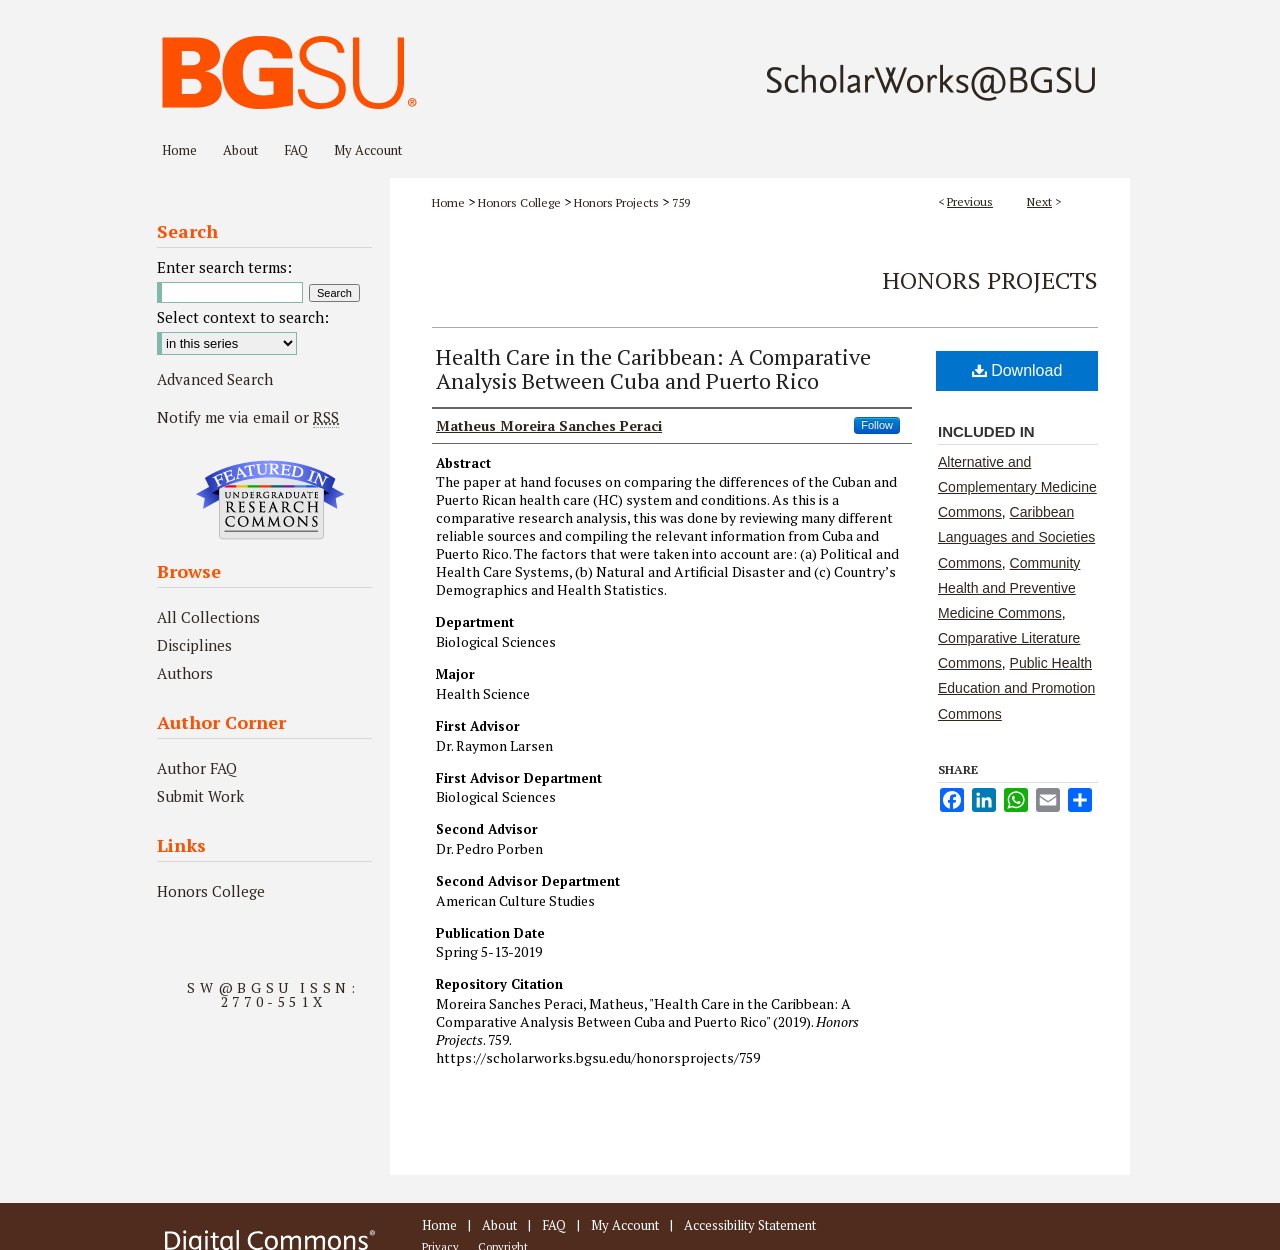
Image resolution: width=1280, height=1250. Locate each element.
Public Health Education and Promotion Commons (1016, 688)
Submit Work (200, 796)
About (499, 1225)
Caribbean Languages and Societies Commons (1016, 537)
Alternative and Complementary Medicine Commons (1017, 487)
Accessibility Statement (750, 1225)
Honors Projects (616, 202)
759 (681, 202)
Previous (970, 201)
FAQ (554, 1225)
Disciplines (194, 645)
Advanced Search (215, 379)
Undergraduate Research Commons (270, 500)
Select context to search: (243, 317)
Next (1039, 201)
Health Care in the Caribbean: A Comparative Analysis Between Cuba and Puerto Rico (653, 368)
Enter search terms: (224, 267)
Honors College (519, 202)
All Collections (208, 617)
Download (1017, 370)
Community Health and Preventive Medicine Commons (1009, 588)
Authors (185, 673)
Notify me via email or (248, 417)
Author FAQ (197, 768)
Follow (877, 425)
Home (448, 202)
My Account (625, 1225)
